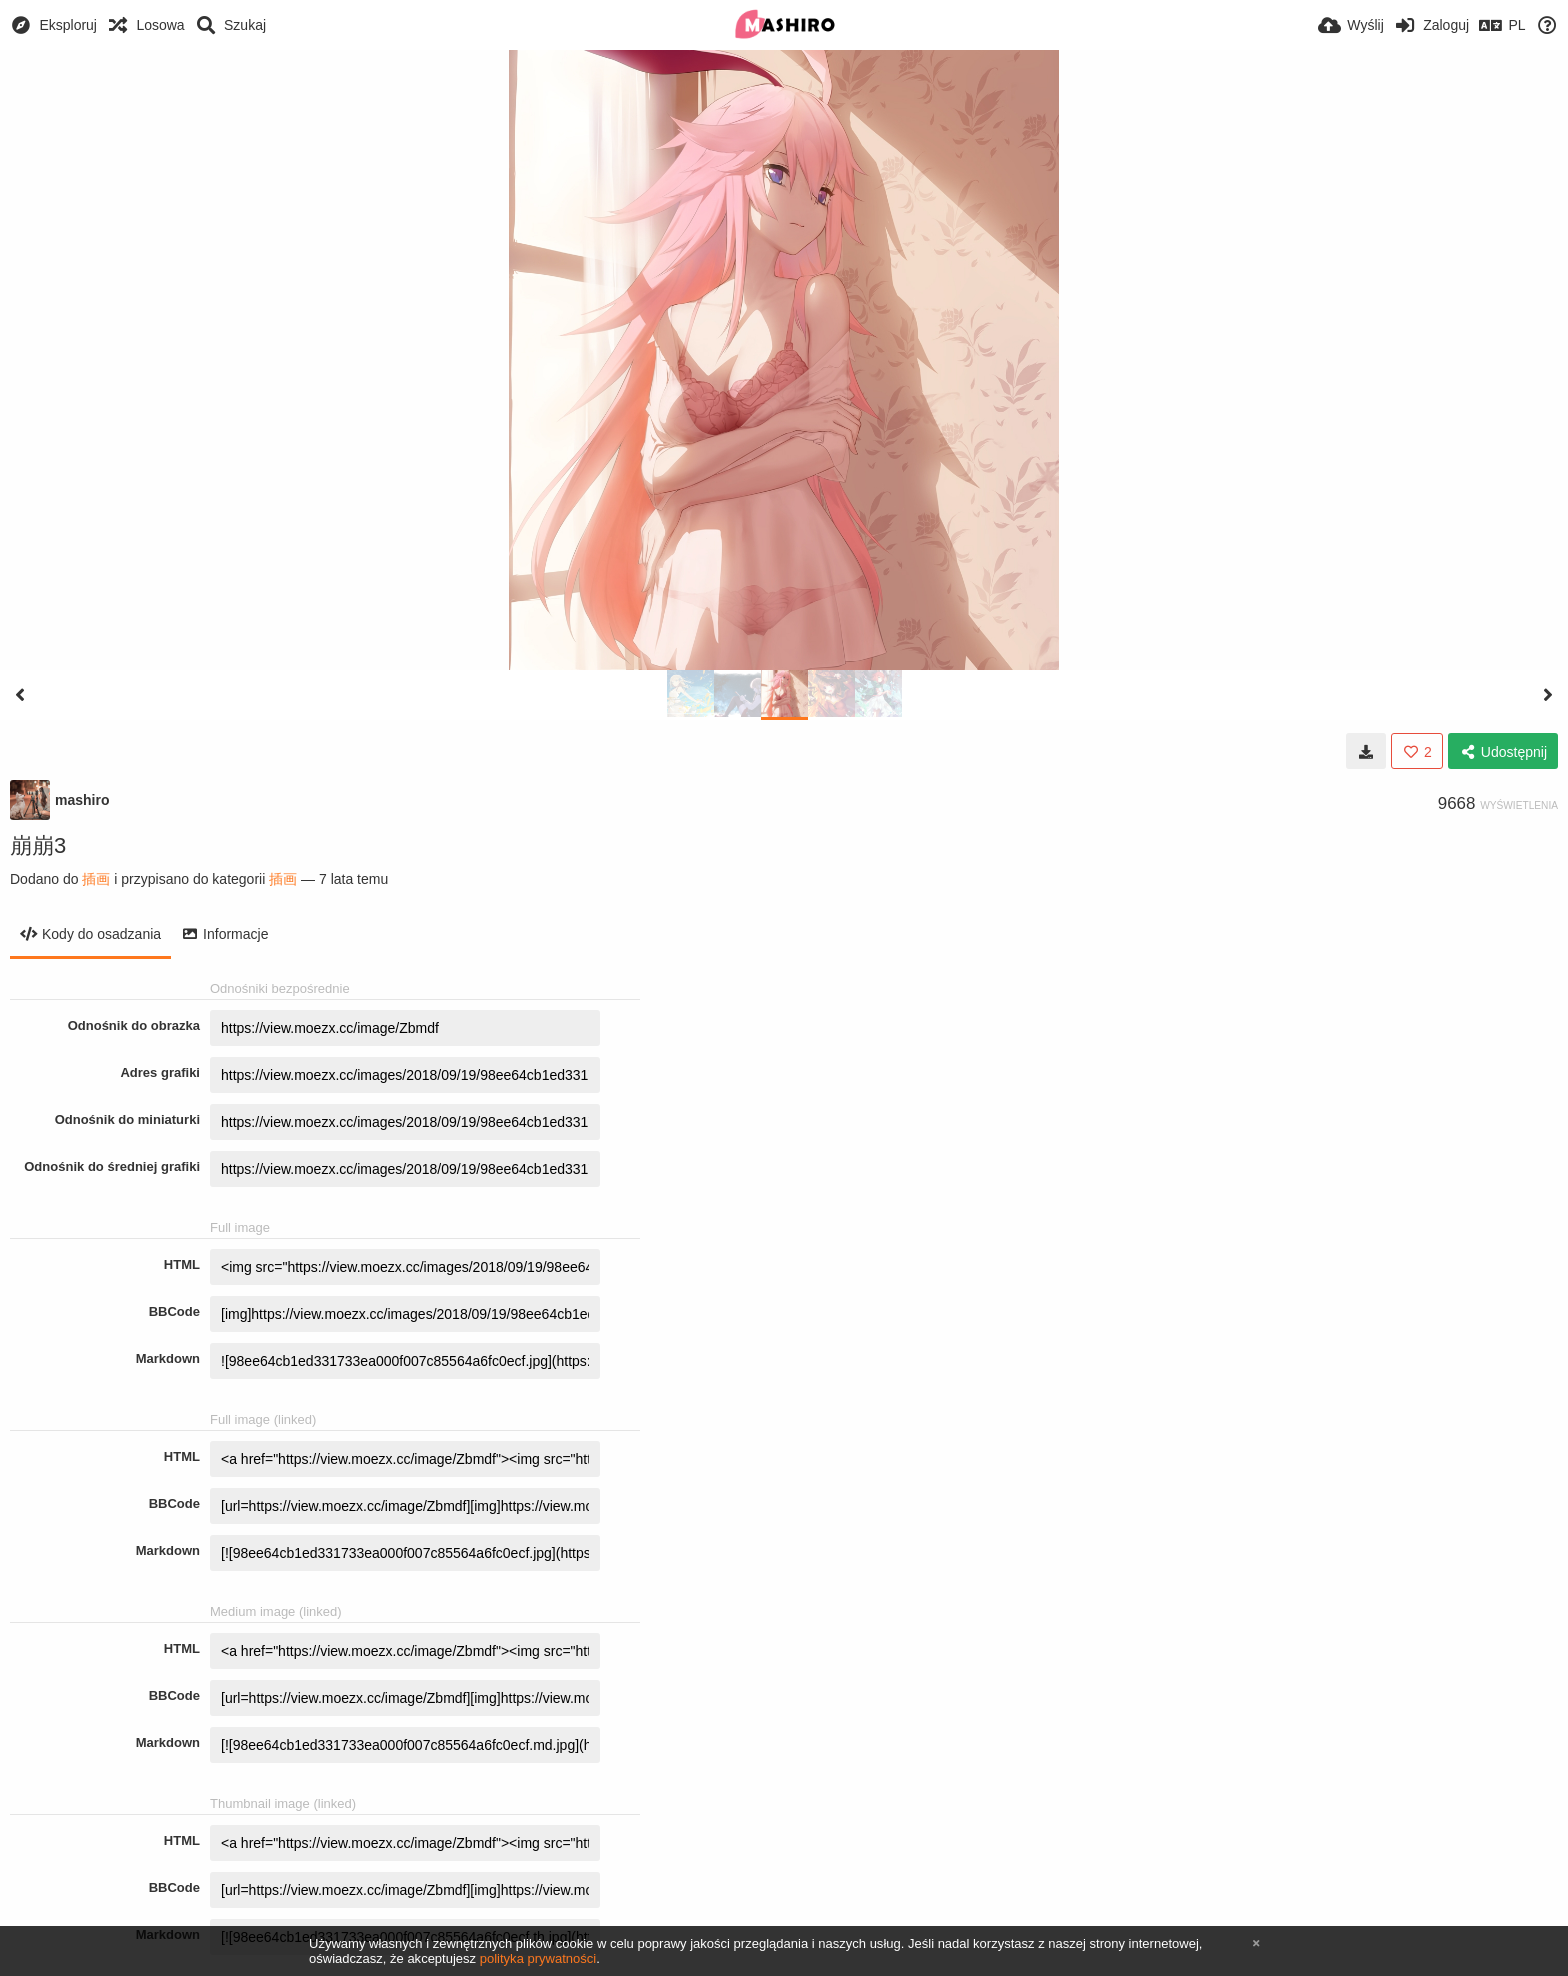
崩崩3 (38, 845)
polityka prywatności (538, 1958)
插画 (96, 879)
